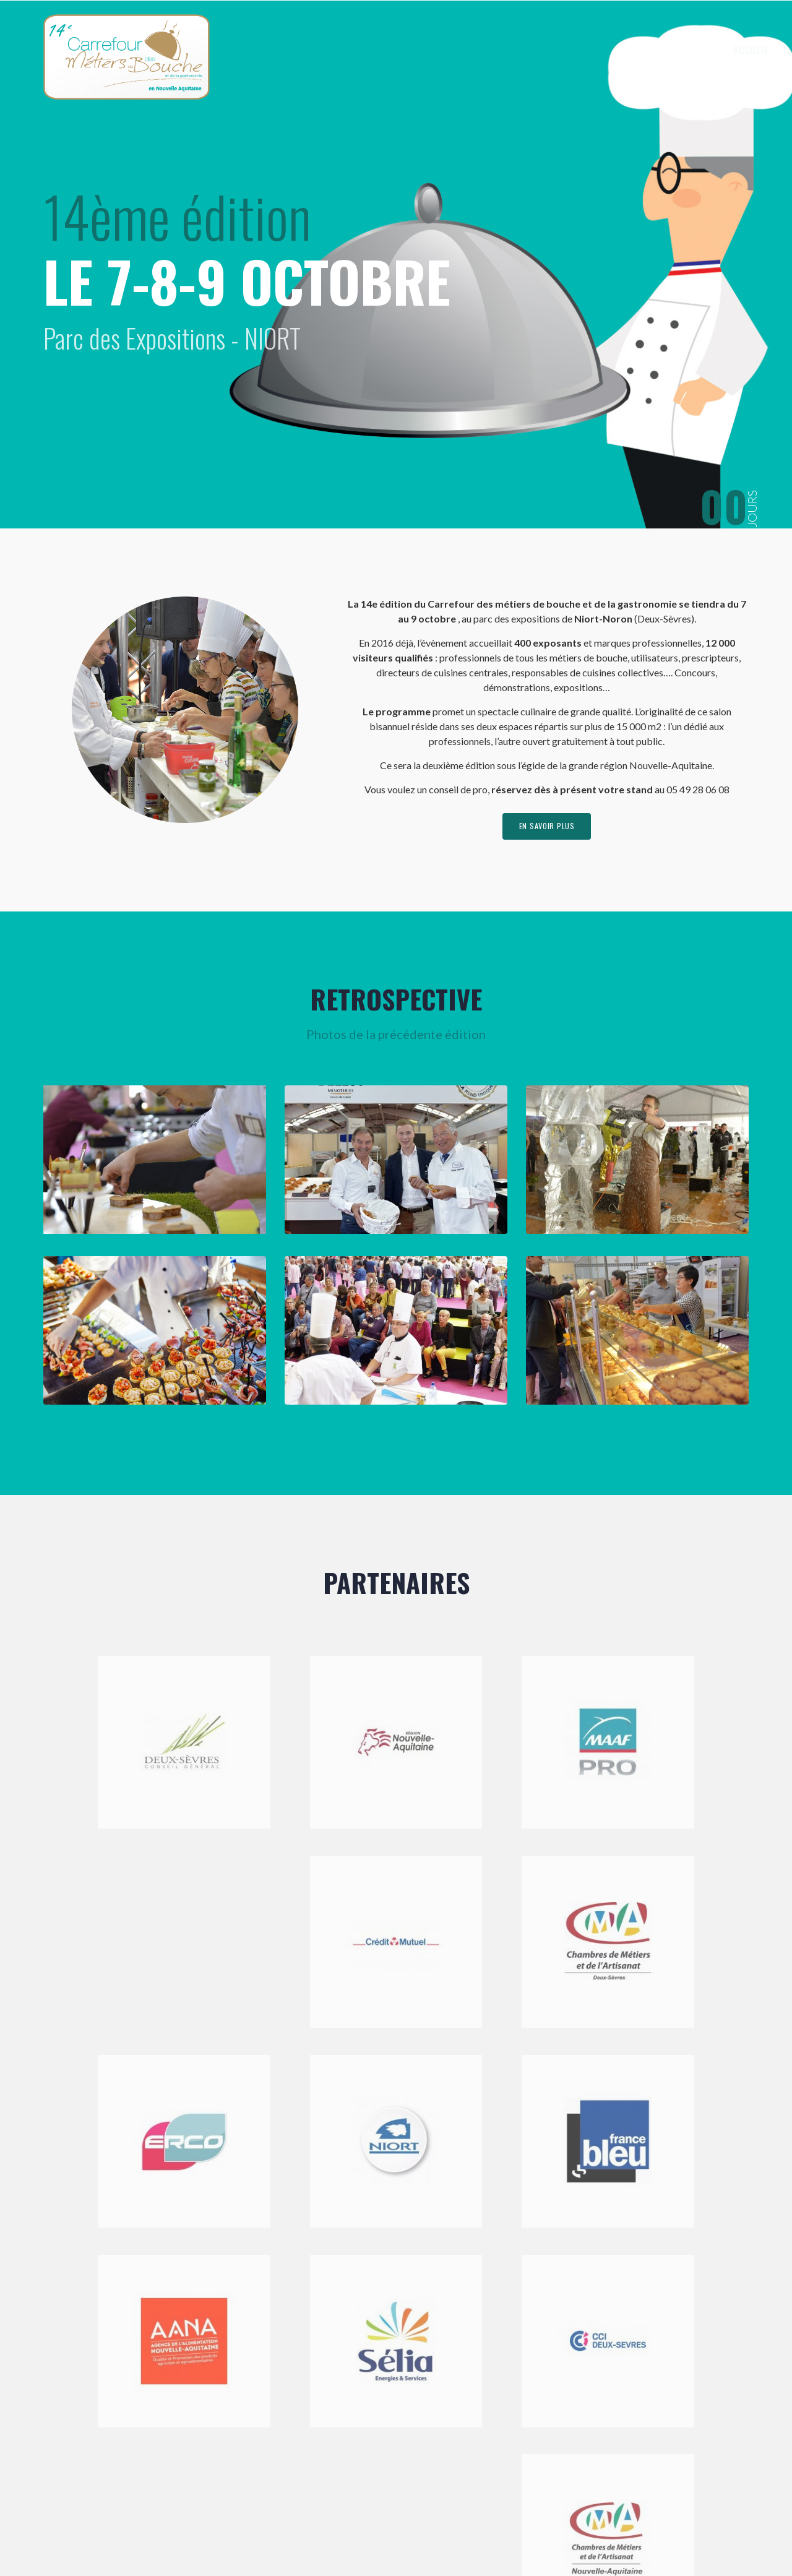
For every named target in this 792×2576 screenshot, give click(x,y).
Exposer (595, 50)
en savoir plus (547, 828)
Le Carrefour (520, 50)
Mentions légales (321, 2534)
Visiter (655, 50)
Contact (712, 50)
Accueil (452, 50)
